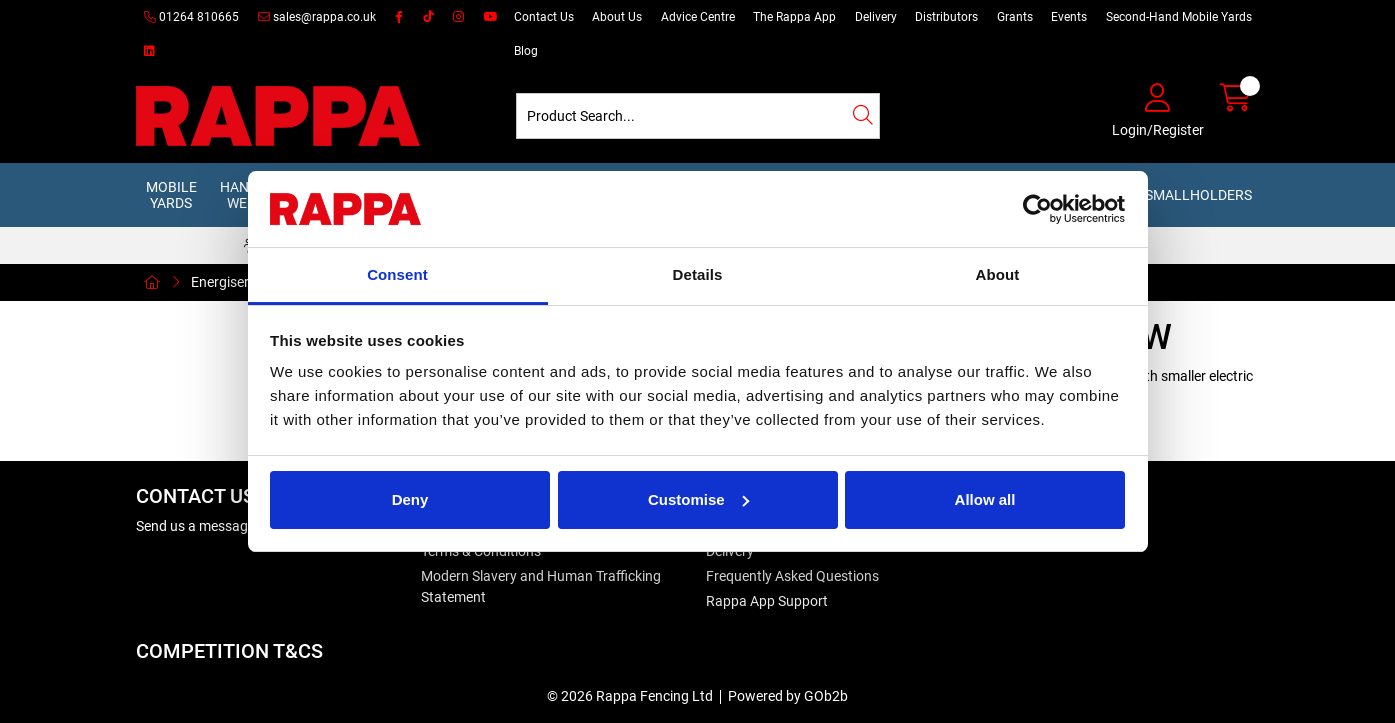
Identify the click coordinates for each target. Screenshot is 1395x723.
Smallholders (1198, 195)
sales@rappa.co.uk (317, 17)
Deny (410, 499)
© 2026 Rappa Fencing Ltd (630, 696)
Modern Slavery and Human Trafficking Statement (541, 586)
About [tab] (998, 274)
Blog (526, 51)
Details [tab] (698, 274)
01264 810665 (191, 17)
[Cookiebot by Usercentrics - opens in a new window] (1037, 209)
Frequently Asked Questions (792, 576)
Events (1069, 17)
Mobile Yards (171, 195)
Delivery (876, 17)
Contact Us (544, 17)
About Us (617, 17)
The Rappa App (794, 17)
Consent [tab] (397, 274)
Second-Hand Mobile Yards (1179, 17)
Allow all (985, 499)
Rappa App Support (767, 601)
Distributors (946, 17)
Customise (698, 499)
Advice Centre (698, 17)
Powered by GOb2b (788, 696)
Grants (1015, 17)
